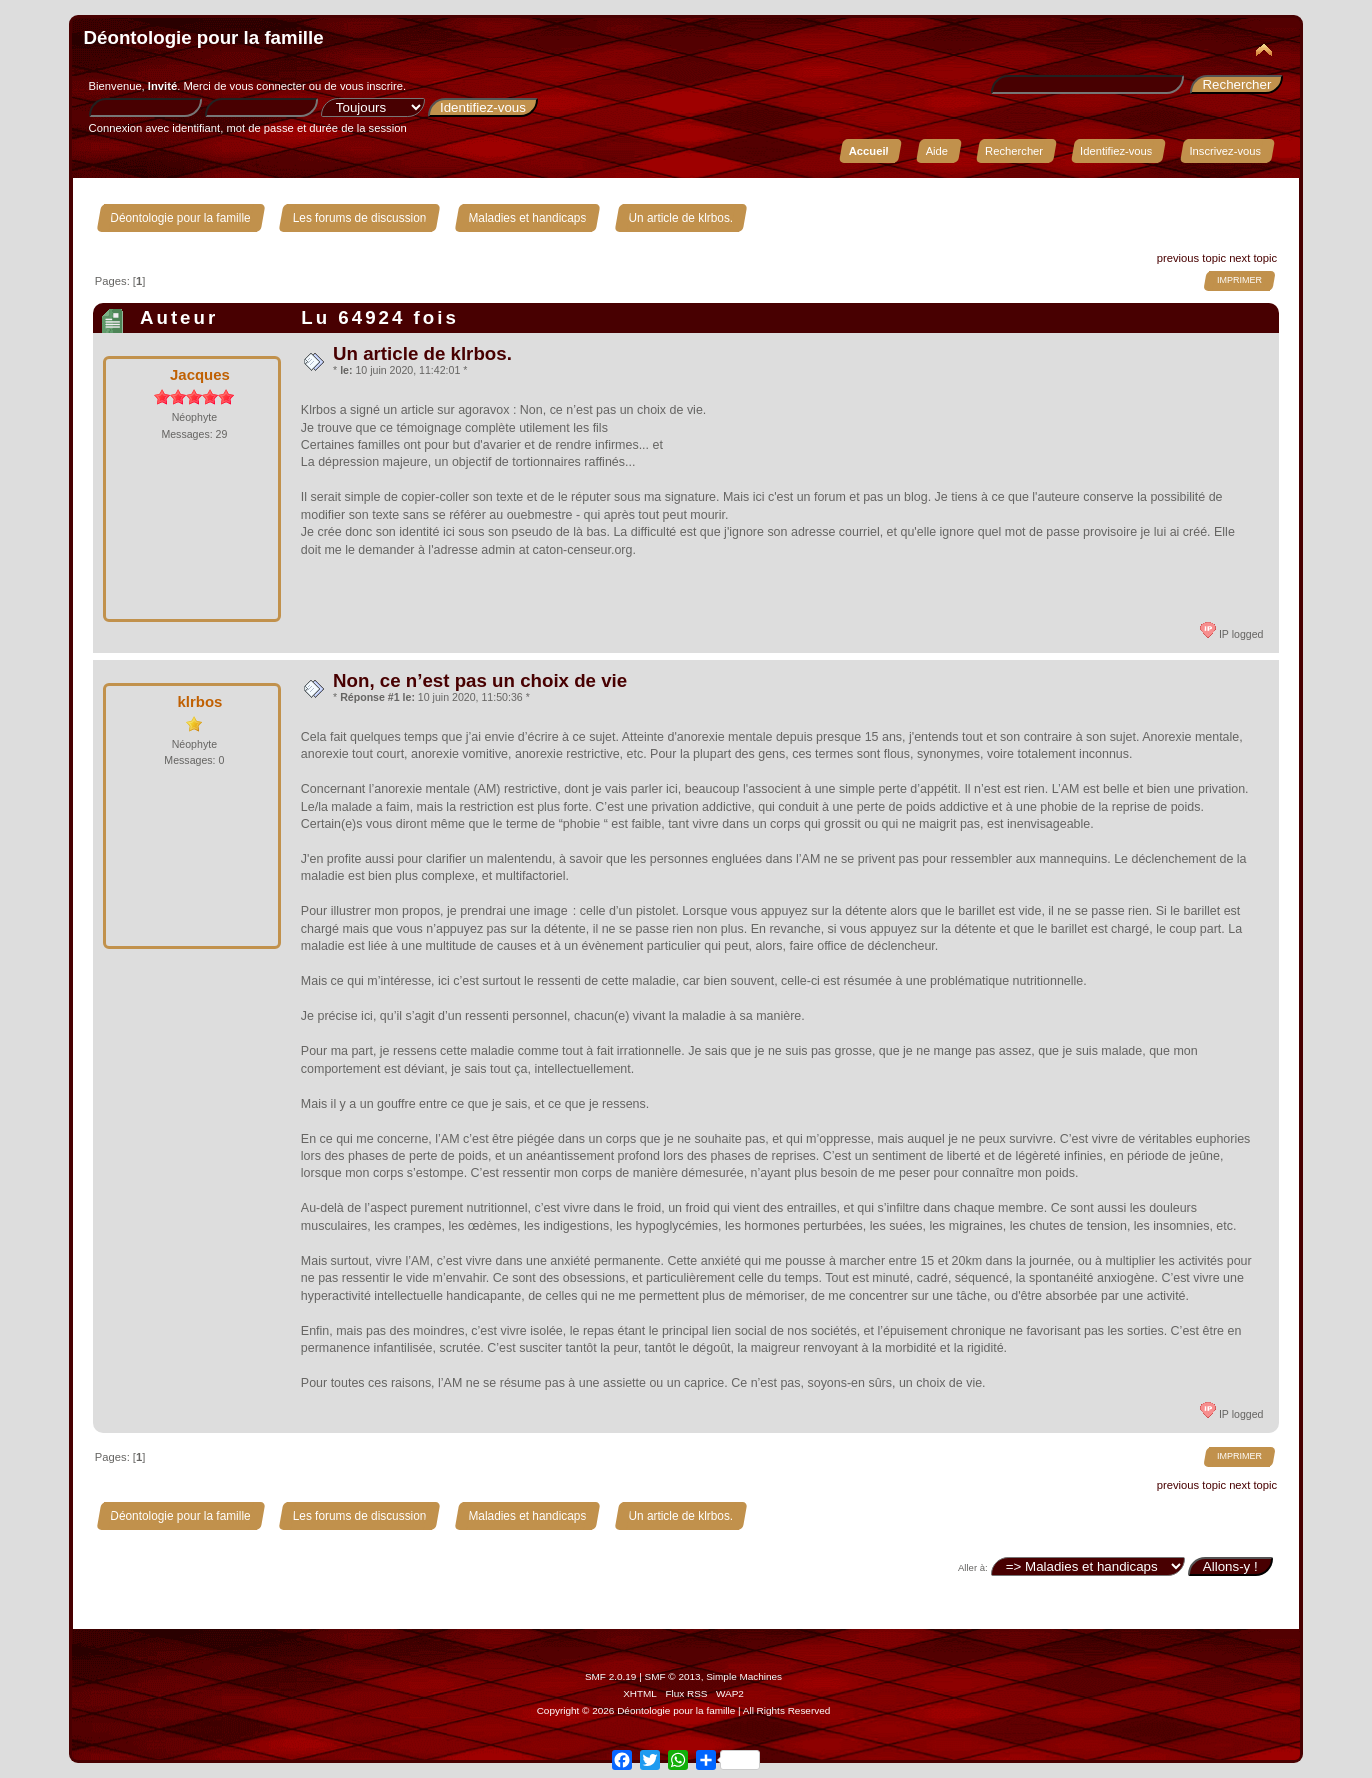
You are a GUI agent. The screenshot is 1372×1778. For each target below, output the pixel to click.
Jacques (200, 374)
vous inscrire (371, 86)
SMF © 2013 (673, 1676)
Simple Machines (744, 1676)
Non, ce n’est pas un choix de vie (480, 680)
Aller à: (973, 1567)
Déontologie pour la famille (204, 37)
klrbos (199, 701)
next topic (1253, 258)
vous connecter (268, 86)
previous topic (1191, 258)
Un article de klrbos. (422, 353)
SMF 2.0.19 (611, 1676)
